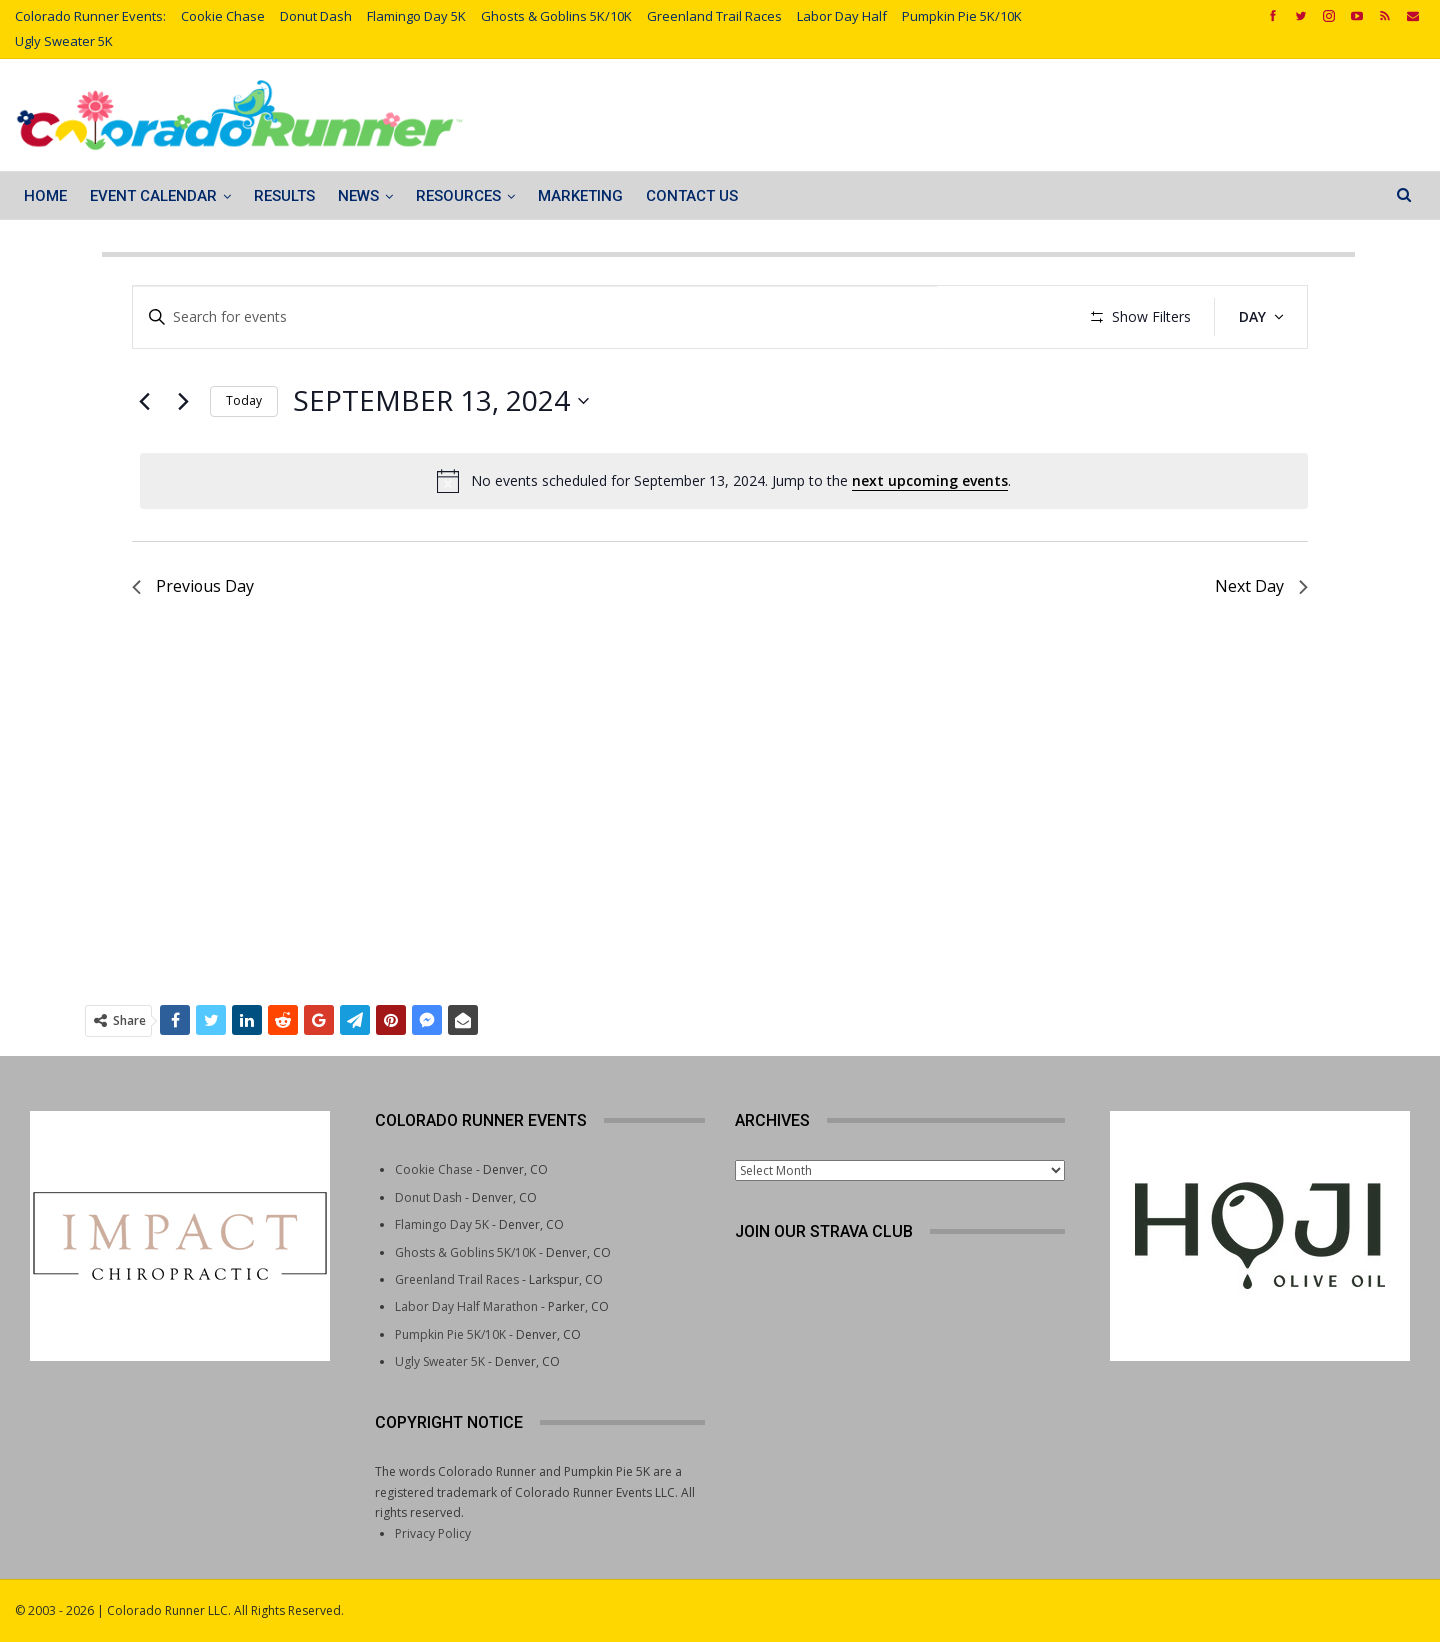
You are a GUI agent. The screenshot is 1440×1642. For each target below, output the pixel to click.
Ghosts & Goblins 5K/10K (556, 16)
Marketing (580, 196)
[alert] (724, 540)
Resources (458, 196)
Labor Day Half (842, 16)
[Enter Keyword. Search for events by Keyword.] (537, 317)
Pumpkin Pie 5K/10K (962, 16)
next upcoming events (930, 538)
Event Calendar (153, 196)
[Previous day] (144, 460)
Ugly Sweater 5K (64, 41)
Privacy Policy (433, 1533)
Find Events (1006, 316)
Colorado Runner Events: (90, 16)
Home (45, 196)
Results (284, 196)
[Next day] (183, 460)
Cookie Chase (223, 16)
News (358, 196)
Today (244, 459)
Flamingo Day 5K (416, 16)
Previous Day (193, 645)
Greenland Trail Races (714, 16)
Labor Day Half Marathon (466, 1306)
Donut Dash (316, 16)
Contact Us (692, 196)
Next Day (1261, 645)
